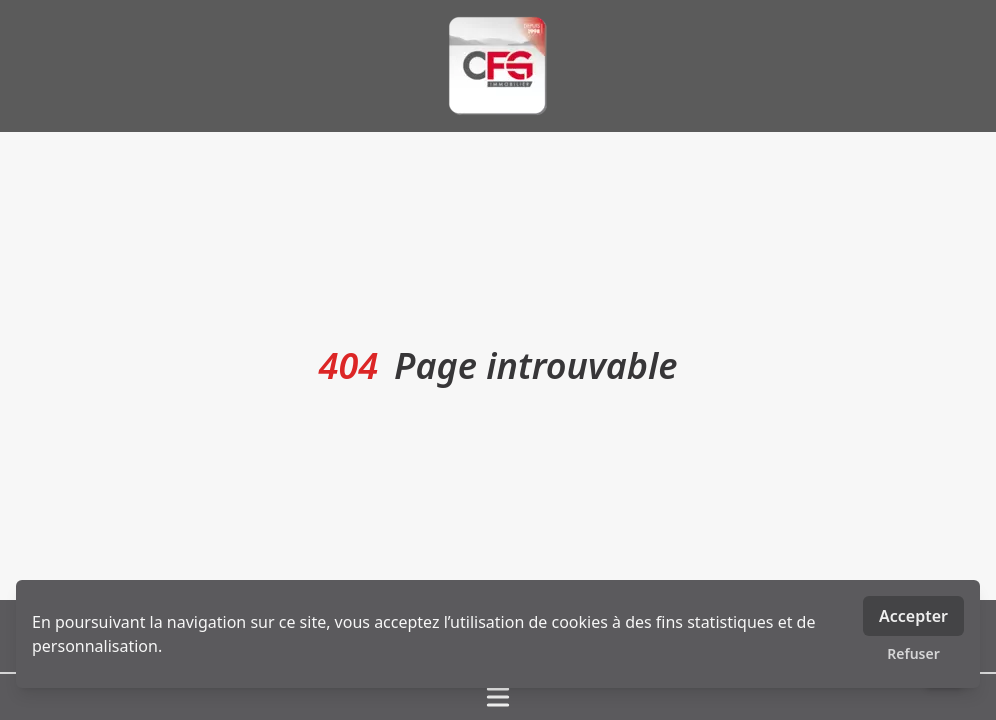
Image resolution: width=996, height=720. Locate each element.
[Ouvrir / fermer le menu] (498, 697)
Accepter (913, 616)
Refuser (913, 653)
